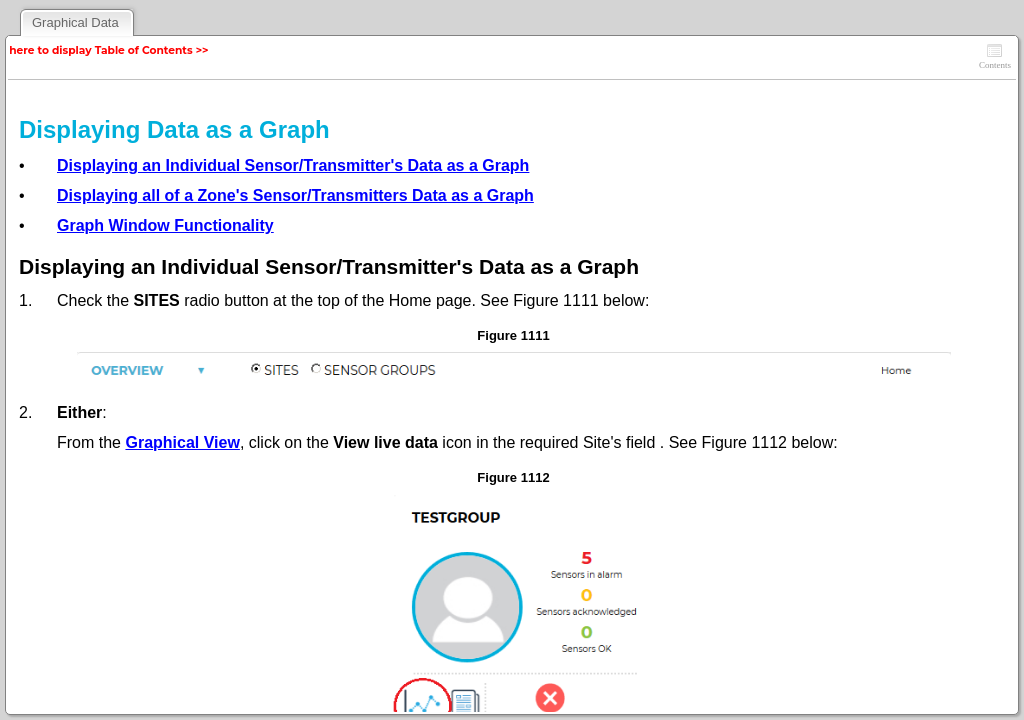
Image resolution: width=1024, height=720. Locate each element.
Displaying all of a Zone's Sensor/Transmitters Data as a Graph (295, 195)
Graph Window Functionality (165, 225)
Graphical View (182, 442)
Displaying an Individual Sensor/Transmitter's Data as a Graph (293, 165)
